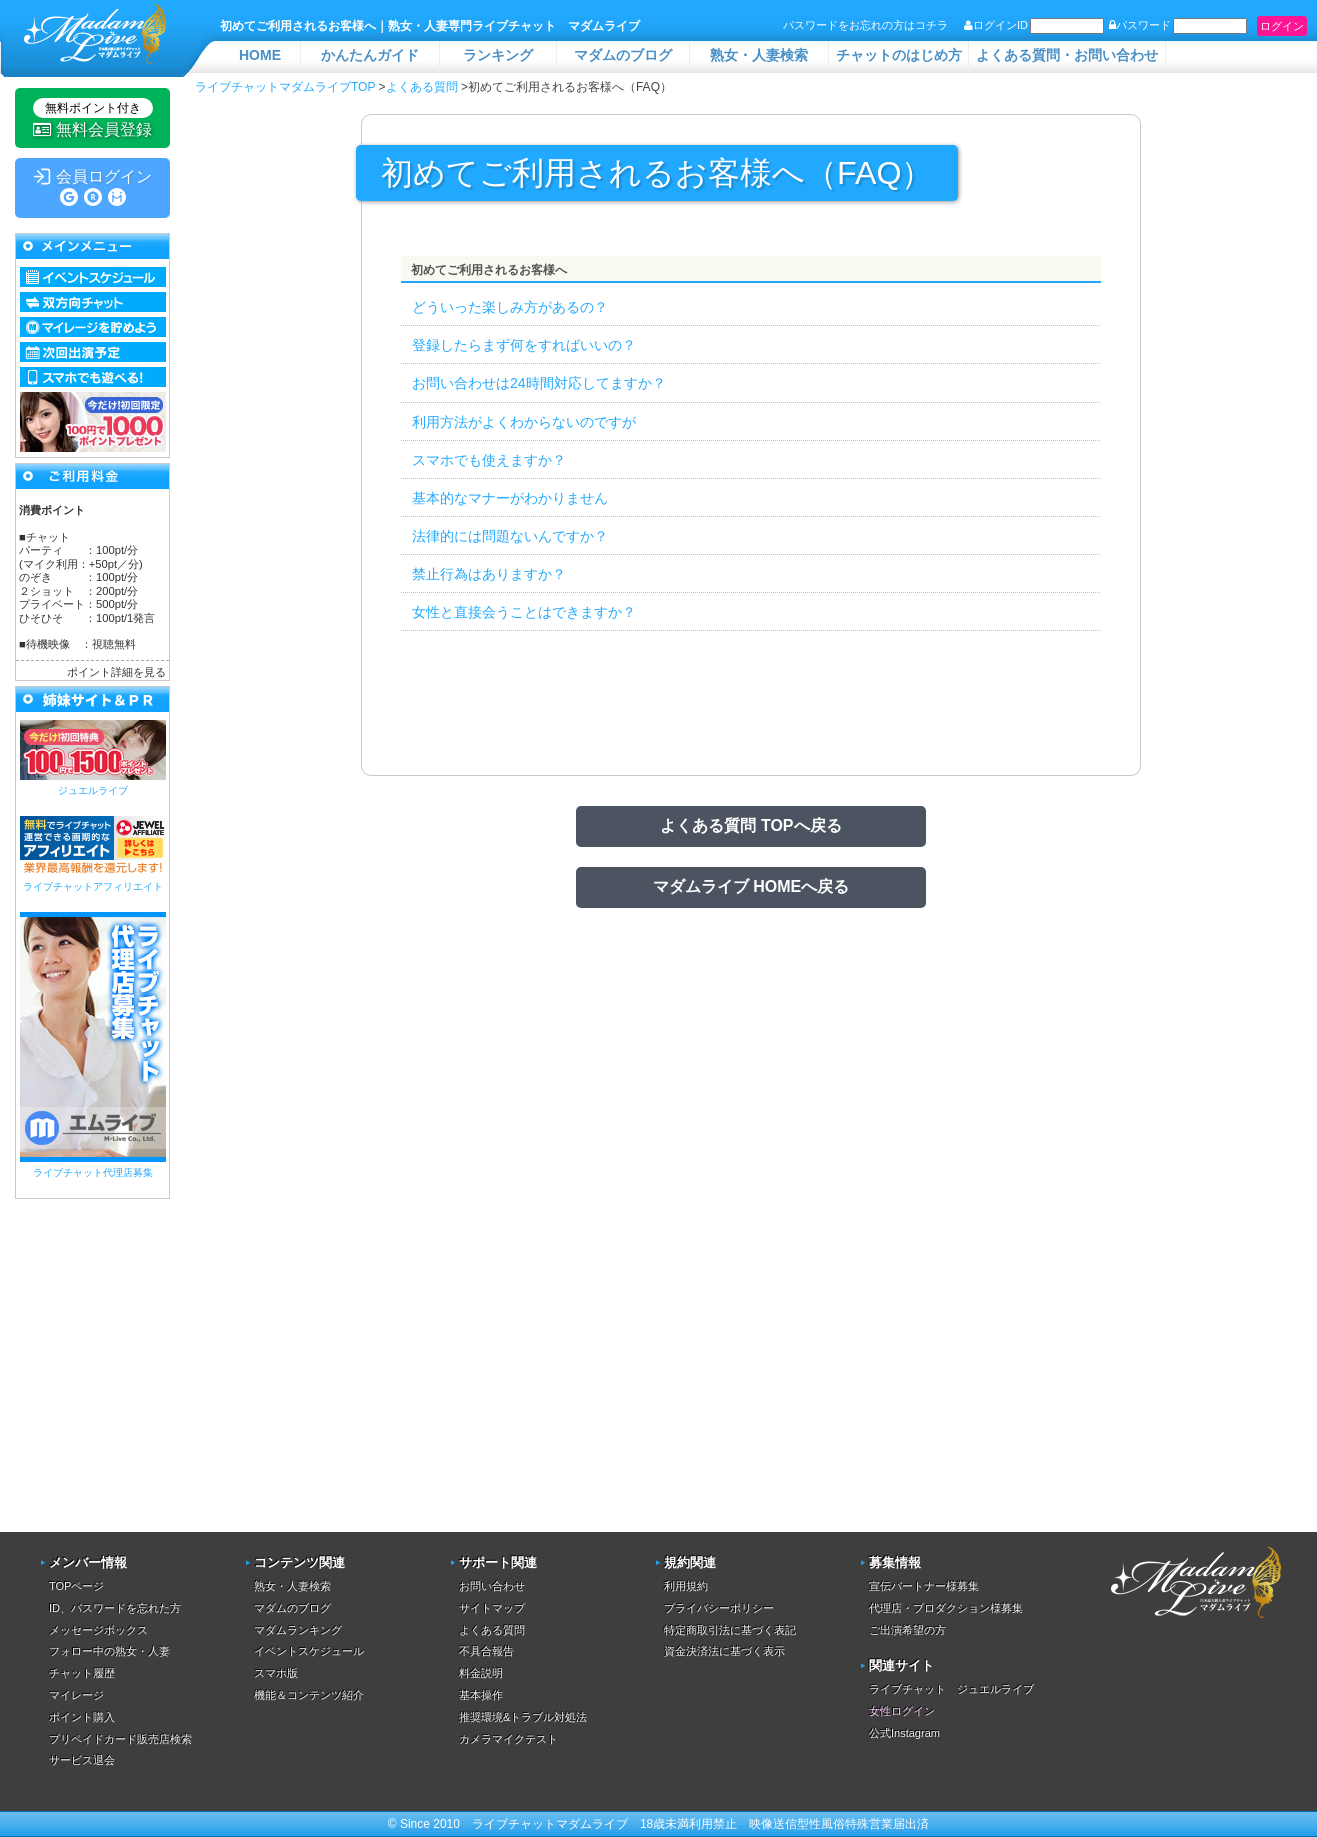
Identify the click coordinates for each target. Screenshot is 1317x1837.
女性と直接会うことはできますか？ (524, 612)
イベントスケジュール (309, 1651)
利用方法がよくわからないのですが (524, 422)
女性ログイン (902, 1711)
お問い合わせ (492, 1586)
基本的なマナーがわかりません (510, 498)
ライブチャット (514, 1824)
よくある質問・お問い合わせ (1067, 55)
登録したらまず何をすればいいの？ (524, 345)
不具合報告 (486, 1651)
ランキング (498, 55)
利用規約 (686, 1586)
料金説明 (481, 1673)
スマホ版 (276, 1673)
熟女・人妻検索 (759, 55)
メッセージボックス (98, 1630)
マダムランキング (298, 1630)
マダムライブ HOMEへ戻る (751, 886)
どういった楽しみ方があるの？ (510, 307)
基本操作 (481, 1695)
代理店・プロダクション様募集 (946, 1608)
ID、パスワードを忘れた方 (115, 1608)
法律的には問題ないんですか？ (510, 536)
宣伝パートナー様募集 (924, 1586)
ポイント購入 (82, 1717)
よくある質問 (492, 1630)
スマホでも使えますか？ (489, 460)
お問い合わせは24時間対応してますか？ (539, 383)
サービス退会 (82, 1760)
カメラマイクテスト (508, 1739)
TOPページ (76, 1586)
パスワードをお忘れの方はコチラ (865, 25)
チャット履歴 (82, 1673)
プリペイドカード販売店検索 (120, 1739)
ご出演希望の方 (907, 1630)
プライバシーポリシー (719, 1608)
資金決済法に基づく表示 (724, 1651)
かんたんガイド (370, 55)
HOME (260, 55)
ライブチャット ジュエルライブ (951, 1689)
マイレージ (76, 1695)
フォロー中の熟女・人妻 (109, 1651)
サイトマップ (492, 1608)
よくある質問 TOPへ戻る (750, 825)
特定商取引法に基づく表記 (730, 1630)
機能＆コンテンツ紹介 (309, 1695)
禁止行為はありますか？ (489, 574)
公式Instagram (904, 1733)
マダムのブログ (623, 55)
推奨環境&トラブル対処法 (523, 1717)
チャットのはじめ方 (899, 55)
